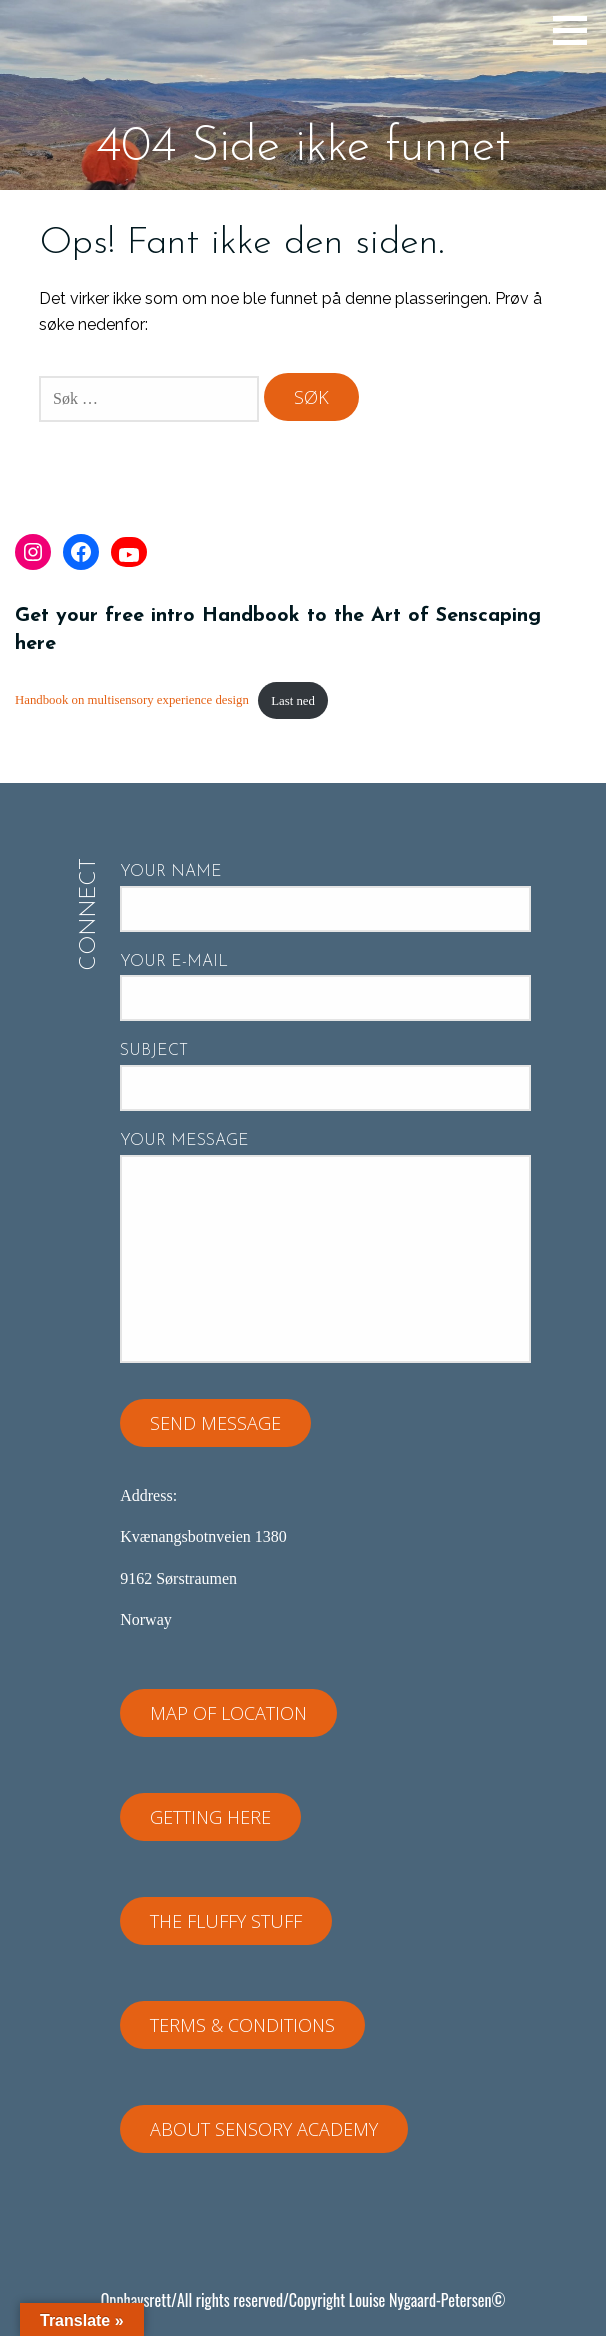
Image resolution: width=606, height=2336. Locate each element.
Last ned (293, 701)
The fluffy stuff (226, 1921)
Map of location (228, 1713)
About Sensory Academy (264, 2129)
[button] (577, 30)
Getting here (210, 1817)
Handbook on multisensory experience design (132, 701)
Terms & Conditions (242, 2025)
